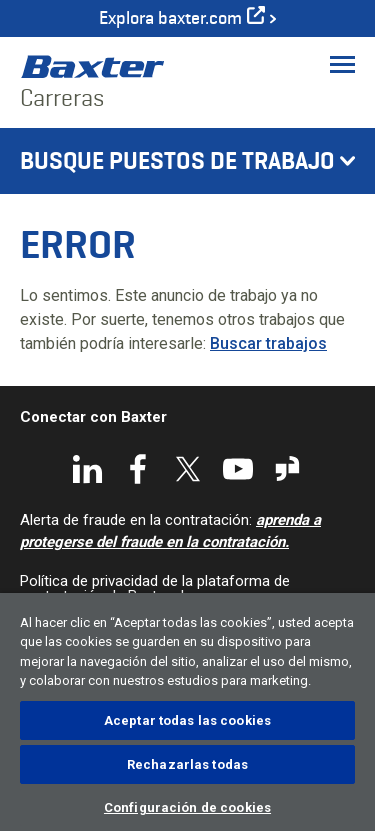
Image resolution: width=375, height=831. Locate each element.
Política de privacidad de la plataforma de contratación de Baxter (155, 588)
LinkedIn (88, 469)
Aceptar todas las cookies (187, 720)
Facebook (138, 469)
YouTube (238, 469)
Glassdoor (288, 469)
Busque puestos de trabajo (177, 161)
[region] (187, 712)
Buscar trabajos (268, 343)
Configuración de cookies (187, 807)
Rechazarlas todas (187, 764)
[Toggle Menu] (342, 64)
